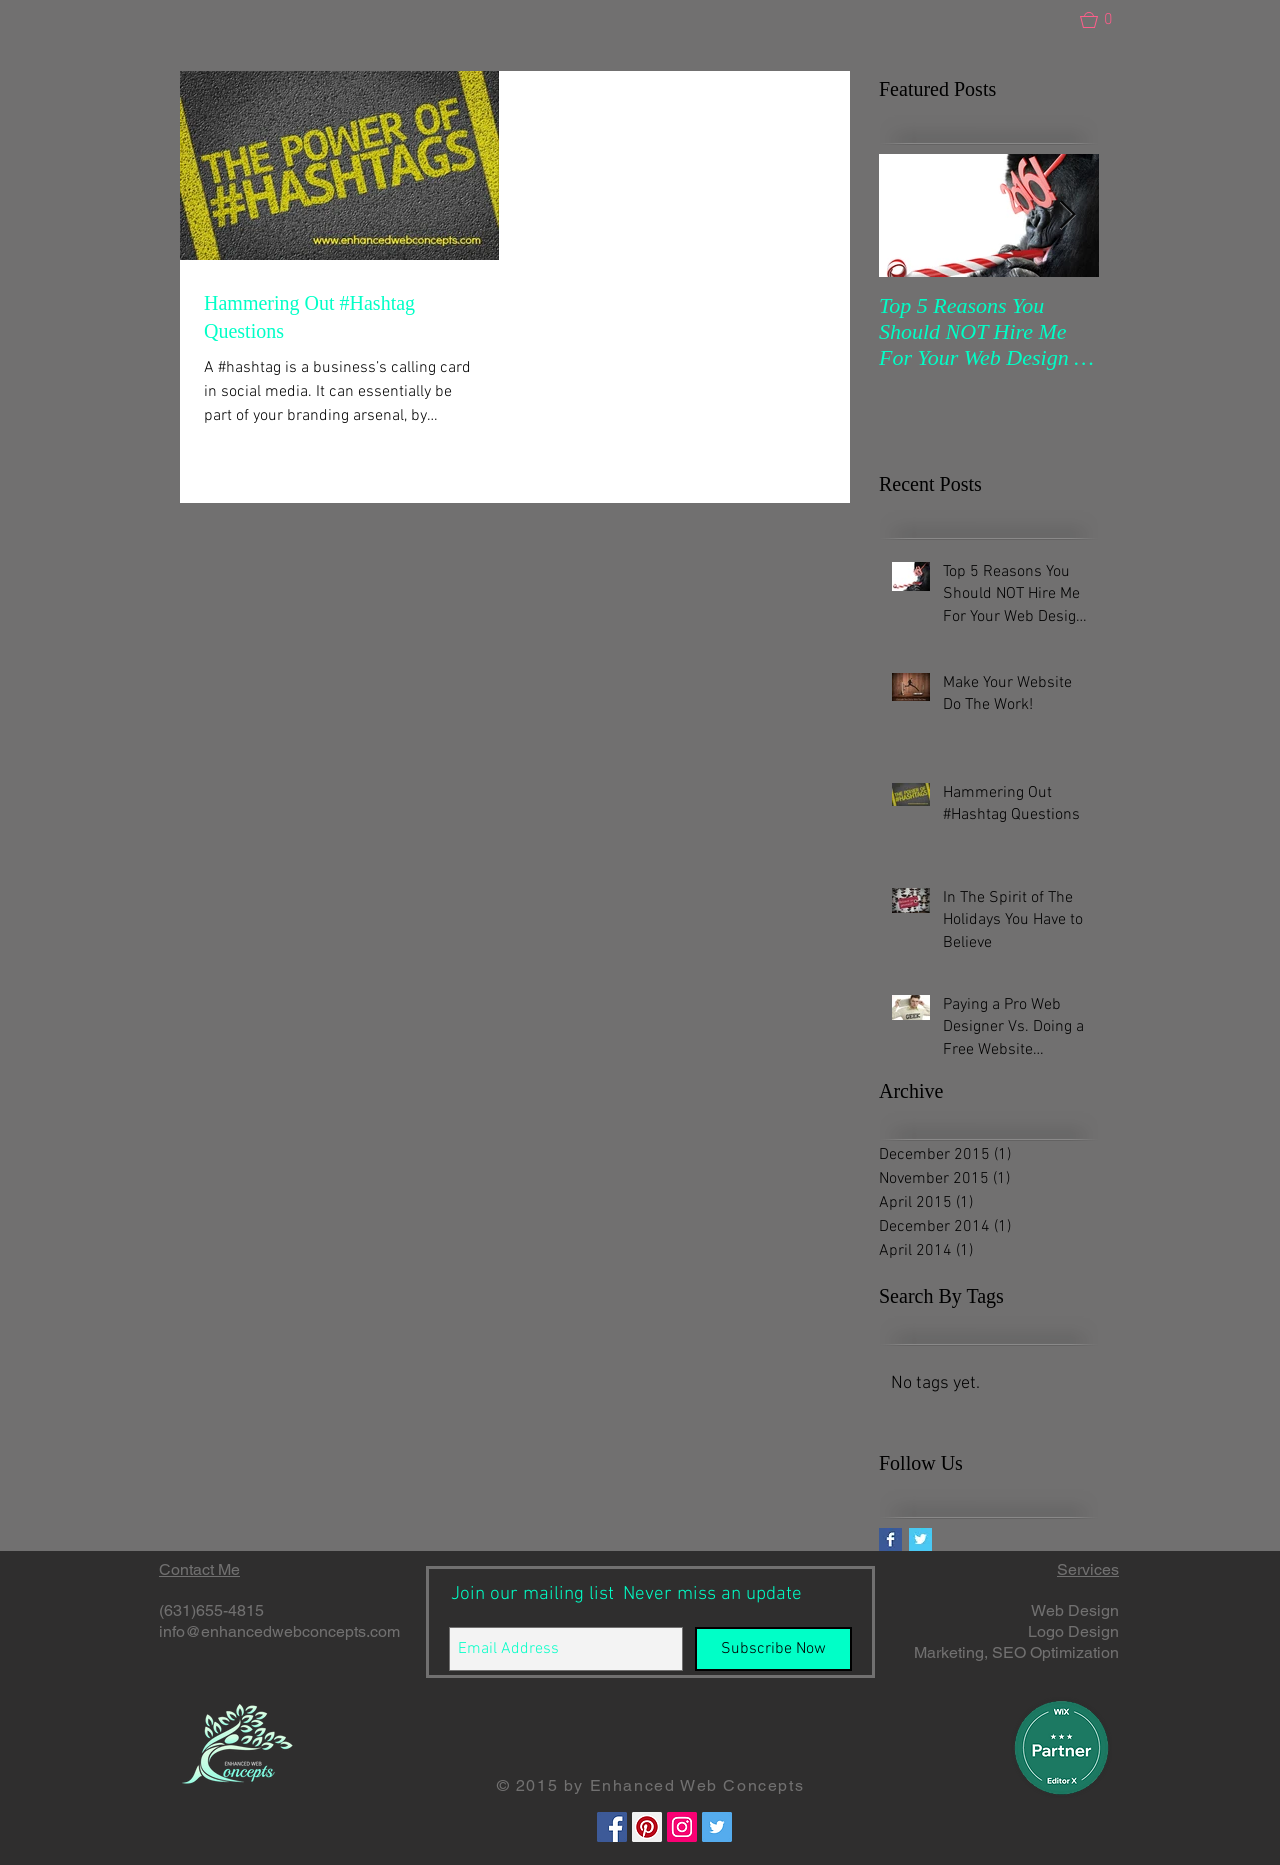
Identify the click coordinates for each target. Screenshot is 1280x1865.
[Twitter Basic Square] (920, 1539)
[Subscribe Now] (773, 1649)
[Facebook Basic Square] (890, 1539)
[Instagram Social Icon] (682, 1827)
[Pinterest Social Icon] (647, 1827)
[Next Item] (1067, 215)
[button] (1105, 20)
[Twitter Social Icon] (717, 1827)
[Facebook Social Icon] (612, 1827)
